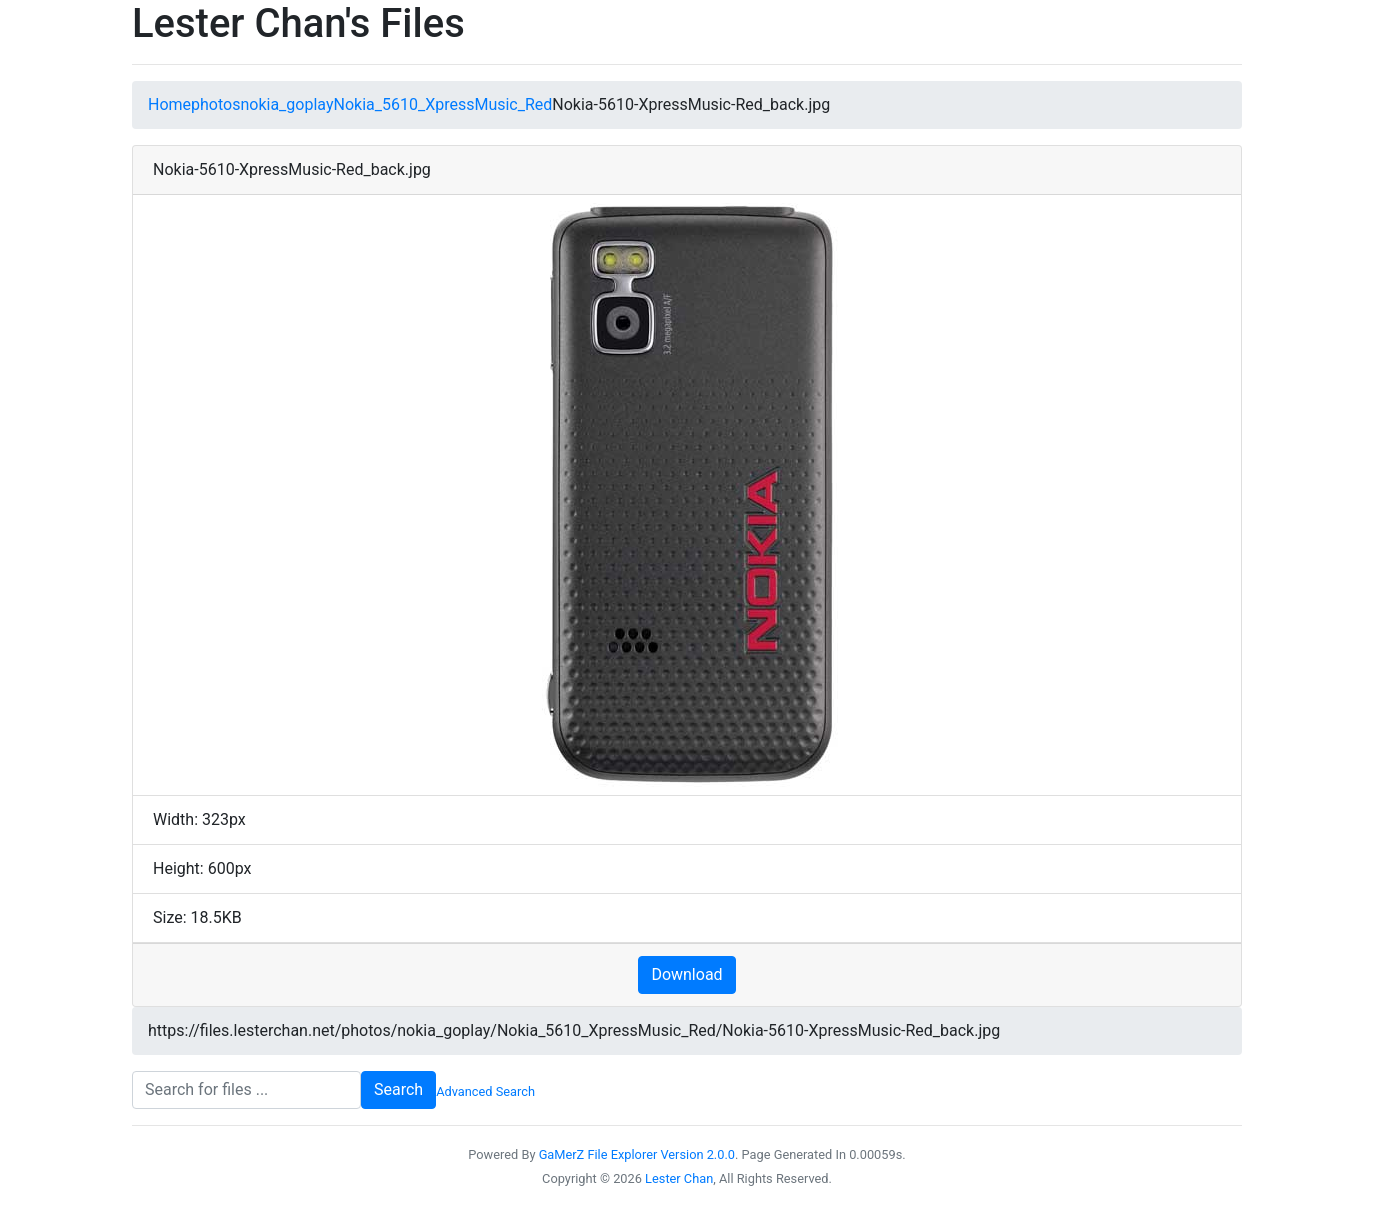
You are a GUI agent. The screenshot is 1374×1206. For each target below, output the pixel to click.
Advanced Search (485, 1091)
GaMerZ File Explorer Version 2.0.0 (637, 1154)
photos (215, 104)
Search (398, 1089)
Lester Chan (679, 1178)
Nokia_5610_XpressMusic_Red (442, 104)
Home (169, 104)
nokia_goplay (286, 104)
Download (686, 974)
